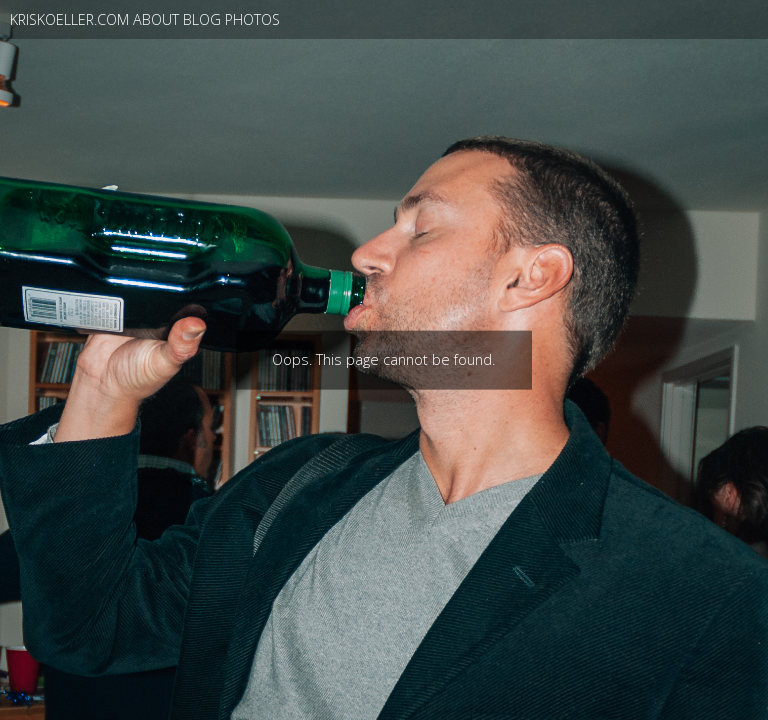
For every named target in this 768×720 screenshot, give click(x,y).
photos (252, 19)
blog (202, 19)
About (156, 19)
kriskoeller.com (69, 19)
